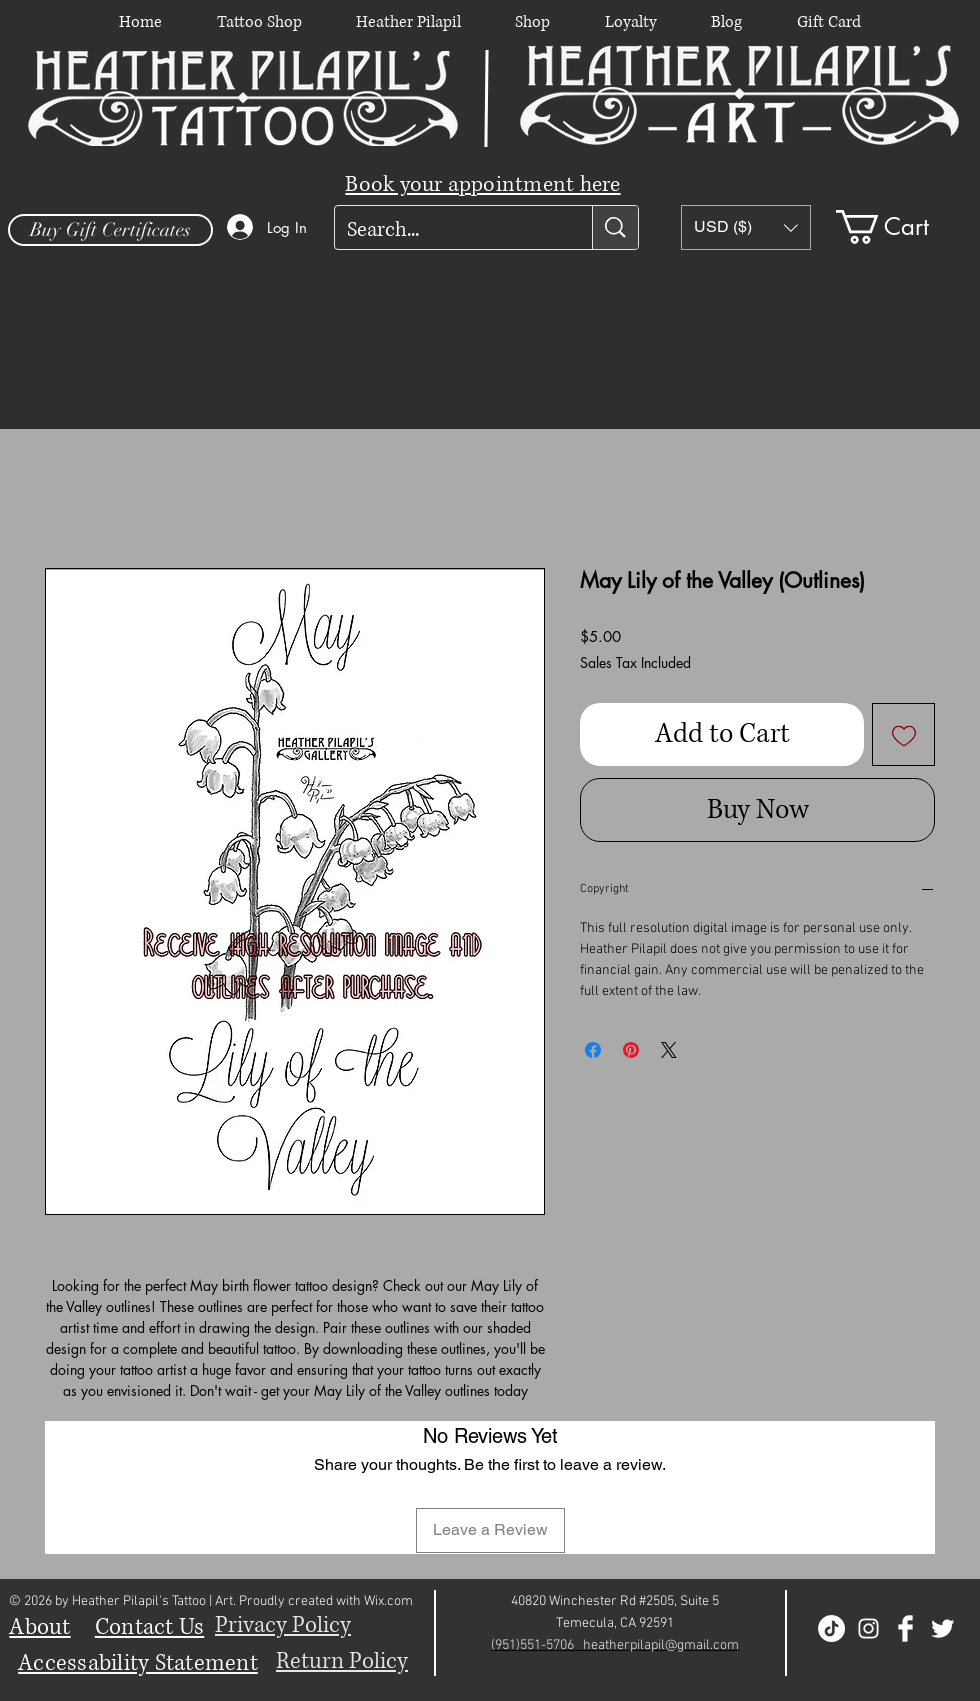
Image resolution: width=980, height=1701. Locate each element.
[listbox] (746, 227)
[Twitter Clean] (942, 1628)
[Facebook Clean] (905, 1628)
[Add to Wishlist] (903, 734)
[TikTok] (831, 1628)
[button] (746, 227)
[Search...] (448, 230)
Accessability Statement (138, 1663)
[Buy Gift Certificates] (110, 230)
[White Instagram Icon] (868, 1628)
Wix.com (388, 1601)
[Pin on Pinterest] (631, 1050)
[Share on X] (669, 1050)
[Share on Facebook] (593, 1050)
